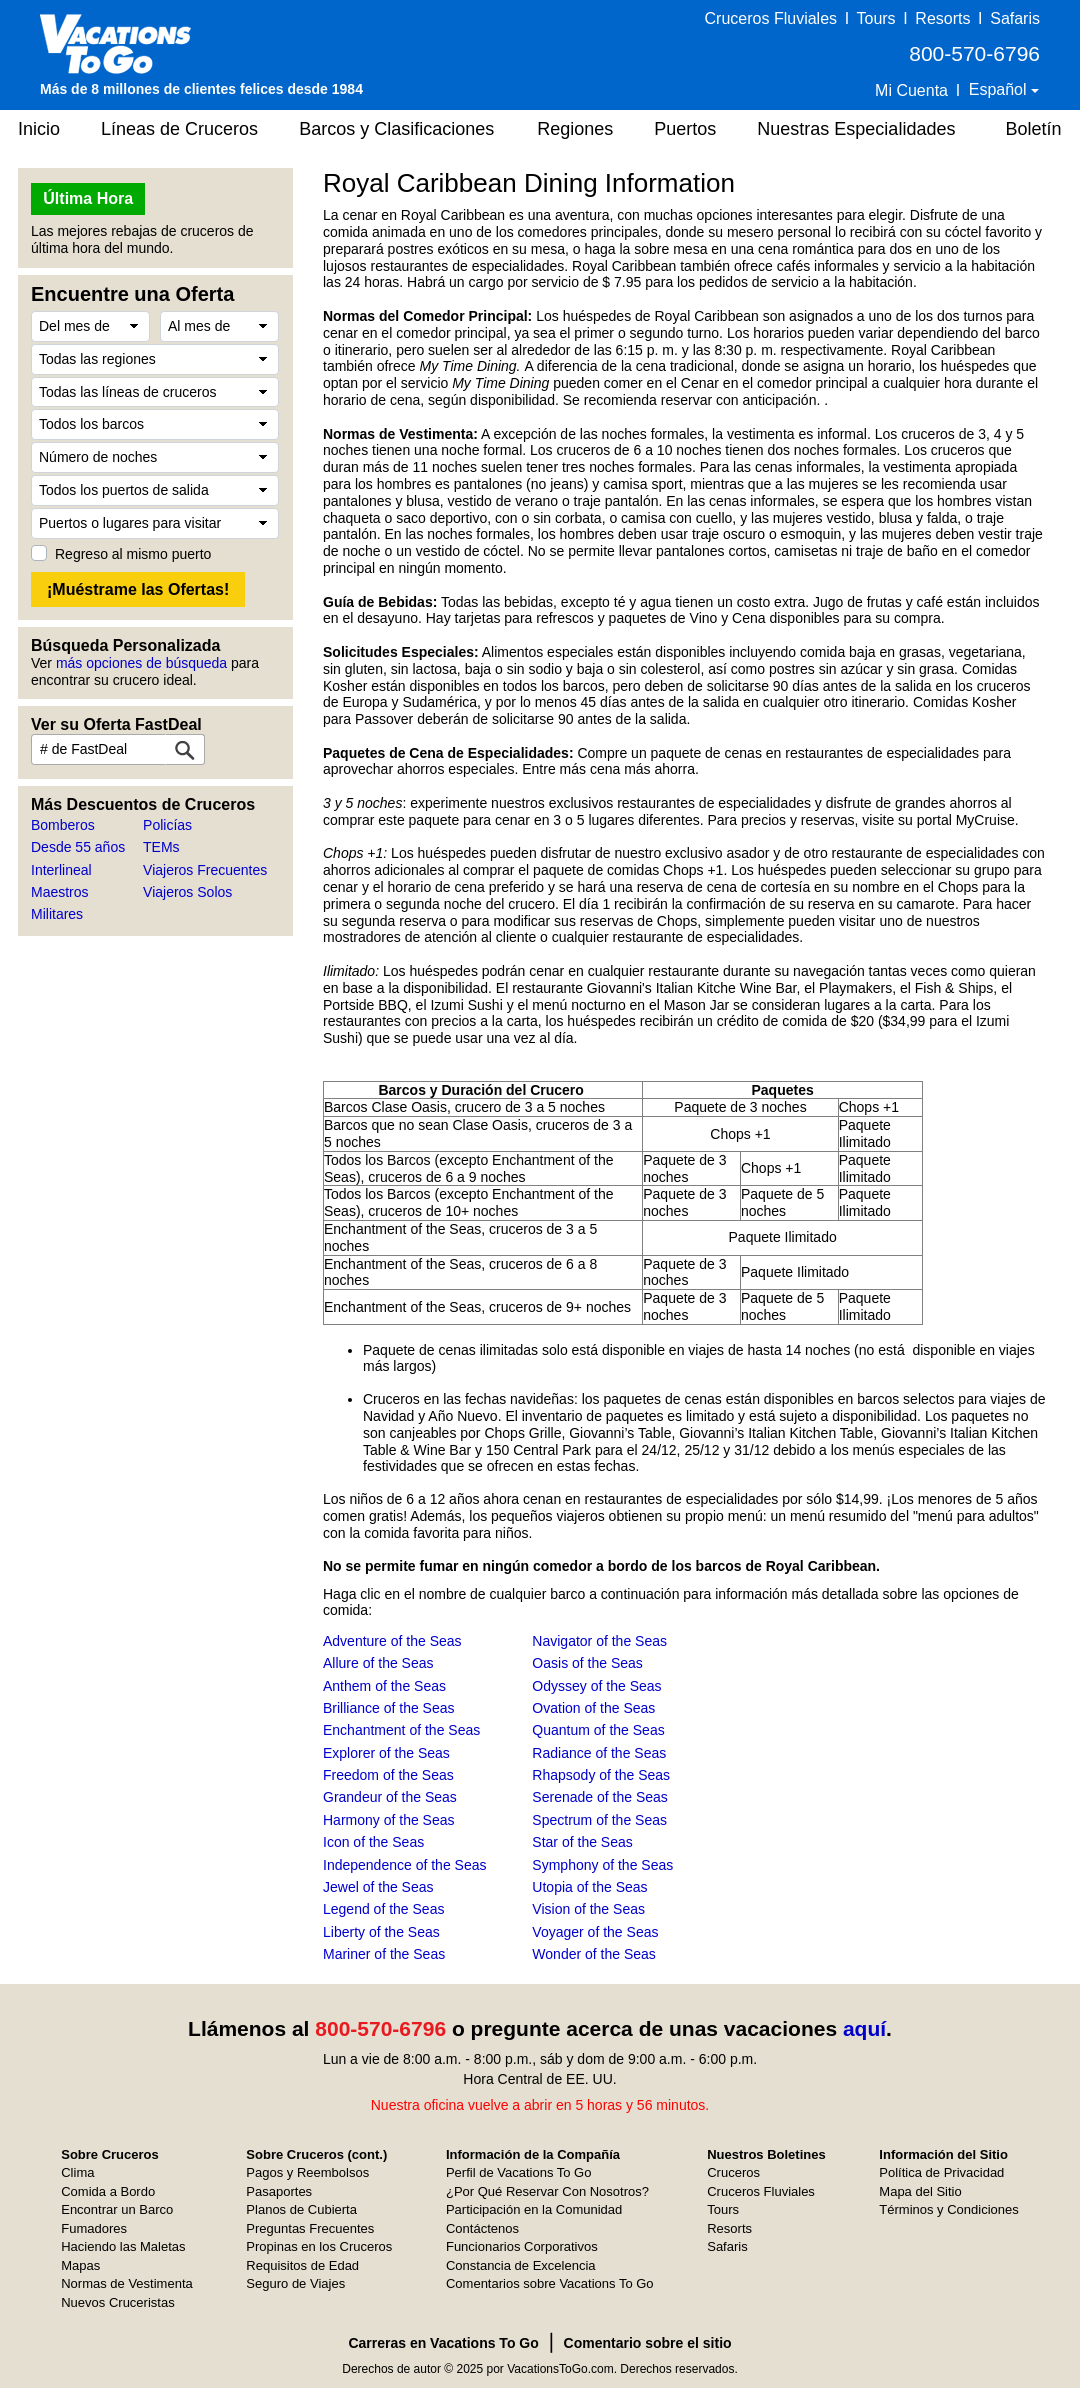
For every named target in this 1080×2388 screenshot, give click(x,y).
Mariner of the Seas (384, 1954)
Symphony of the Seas (602, 1865)
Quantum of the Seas (598, 1730)
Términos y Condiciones (948, 2209)
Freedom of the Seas (388, 1775)
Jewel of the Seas (378, 1887)
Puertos (685, 129)
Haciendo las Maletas (123, 2246)
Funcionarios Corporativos (522, 2246)
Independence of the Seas (404, 1865)
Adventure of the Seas (392, 1641)
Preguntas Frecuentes (310, 2228)
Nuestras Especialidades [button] (856, 129)
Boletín (1033, 129)
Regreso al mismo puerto (133, 554)
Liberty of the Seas (381, 1932)
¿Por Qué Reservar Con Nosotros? (547, 2191)
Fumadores (94, 2228)
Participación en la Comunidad (534, 2209)
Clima (77, 2172)
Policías (167, 825)
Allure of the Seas (378, 1663)
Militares (57, 914)
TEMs (161, 847)
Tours (875, 18)
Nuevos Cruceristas (117, 2302)
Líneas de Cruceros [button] (179, 129)
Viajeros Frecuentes (205, 870)
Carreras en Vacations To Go (443, 2343)
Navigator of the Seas (599, 1641)
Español (1000, 89)
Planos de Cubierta (301, 2209)
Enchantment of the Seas (401, 1730)
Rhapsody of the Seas (601, 1775)
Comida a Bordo (108, 2191)
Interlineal (61, 870)
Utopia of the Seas (589, 1887)
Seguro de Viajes (295, 2283)
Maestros (60, 892)
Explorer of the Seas (386, 1753)
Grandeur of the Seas (390, 1797)
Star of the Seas (582, 1842)
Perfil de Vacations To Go (519, 2172)
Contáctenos (482, 2228)
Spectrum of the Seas (599, 1820)
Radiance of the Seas (599, 1753)
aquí (864, 2028)
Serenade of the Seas (599, 1797)
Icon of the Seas (373, 1842)
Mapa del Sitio (920, 2191)
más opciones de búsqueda (141, 663)
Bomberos (63, 825)
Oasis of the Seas (587, 1663)
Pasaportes (279, 2191)
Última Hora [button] (88, 198)
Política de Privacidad (941, 2172)
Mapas (80, 2265)
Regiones (575, 129)
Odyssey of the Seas (596, 1686)
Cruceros (733, 2172)
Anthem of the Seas (384, 1686)
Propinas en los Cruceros (319, 2246)
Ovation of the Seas (593, 1708)
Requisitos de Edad (302, 2265)
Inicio (39, 129)
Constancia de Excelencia (521, 2265)
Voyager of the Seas (595, 1932)
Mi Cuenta (911, 90)
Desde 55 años (78, 847)
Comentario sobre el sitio (648, 2343)
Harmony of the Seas (389, 1820)
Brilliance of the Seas (389, 1708)
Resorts (942, 18)
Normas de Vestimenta (127, 2283)
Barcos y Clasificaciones (396, 129)
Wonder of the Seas (593, 1954)
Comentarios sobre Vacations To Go (550, 2283)
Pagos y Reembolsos (307, 2172)
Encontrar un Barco (117, 2209)
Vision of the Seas (588, 1909)
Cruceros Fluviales (771, 18)
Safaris (1015, 18)
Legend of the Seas (383, 1909)
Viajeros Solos (187, 892)
